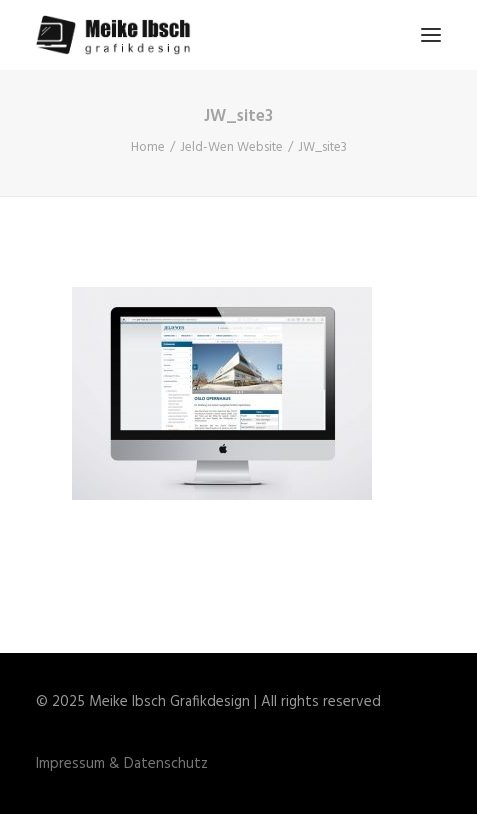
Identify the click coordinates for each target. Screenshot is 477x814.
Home (148, 147)
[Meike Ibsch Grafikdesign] (119, 35)
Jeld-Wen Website (231, 147)
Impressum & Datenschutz (122, 764)
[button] (431, 35)
